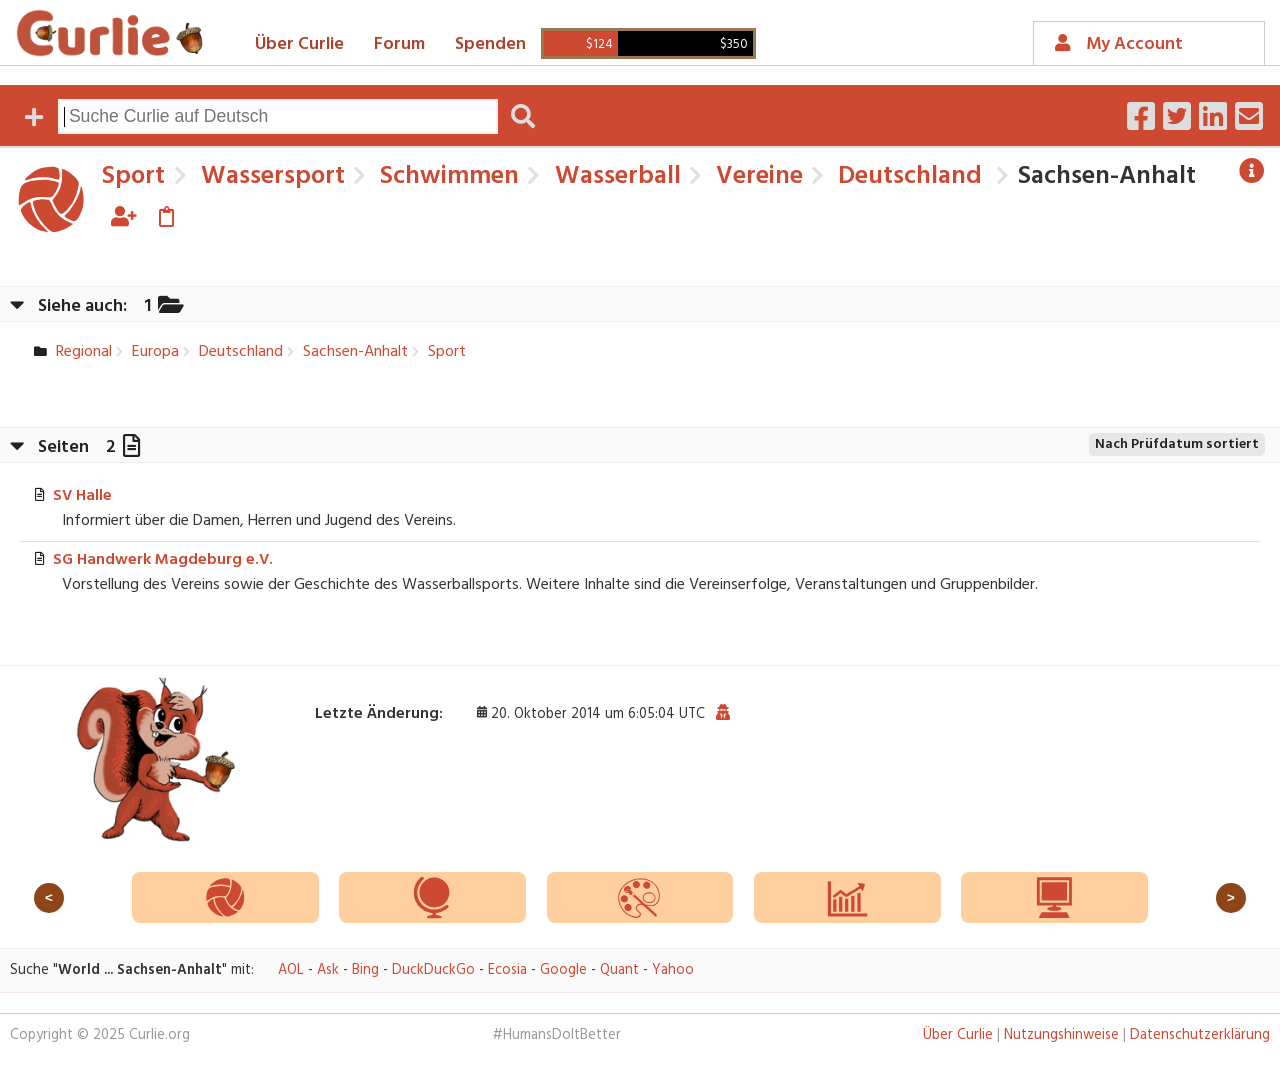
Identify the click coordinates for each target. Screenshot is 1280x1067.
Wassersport (270, 176)
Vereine (756, 176)
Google (563, 970)
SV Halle (82, 496)
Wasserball (615, 176)
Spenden (490, 44)
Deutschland (907, 176)
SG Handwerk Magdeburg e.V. (163, 560)
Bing (365, 970)
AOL (291, 970)
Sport (133, 176)
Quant (619, 970)
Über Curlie (299, 44)
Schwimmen (446, 176)
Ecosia (507, 970)
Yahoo (673, 970)
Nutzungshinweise (1061, 1035)
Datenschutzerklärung (1200, 1035)
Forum (399, 44)
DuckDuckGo (433, 970)
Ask (328, 970)
